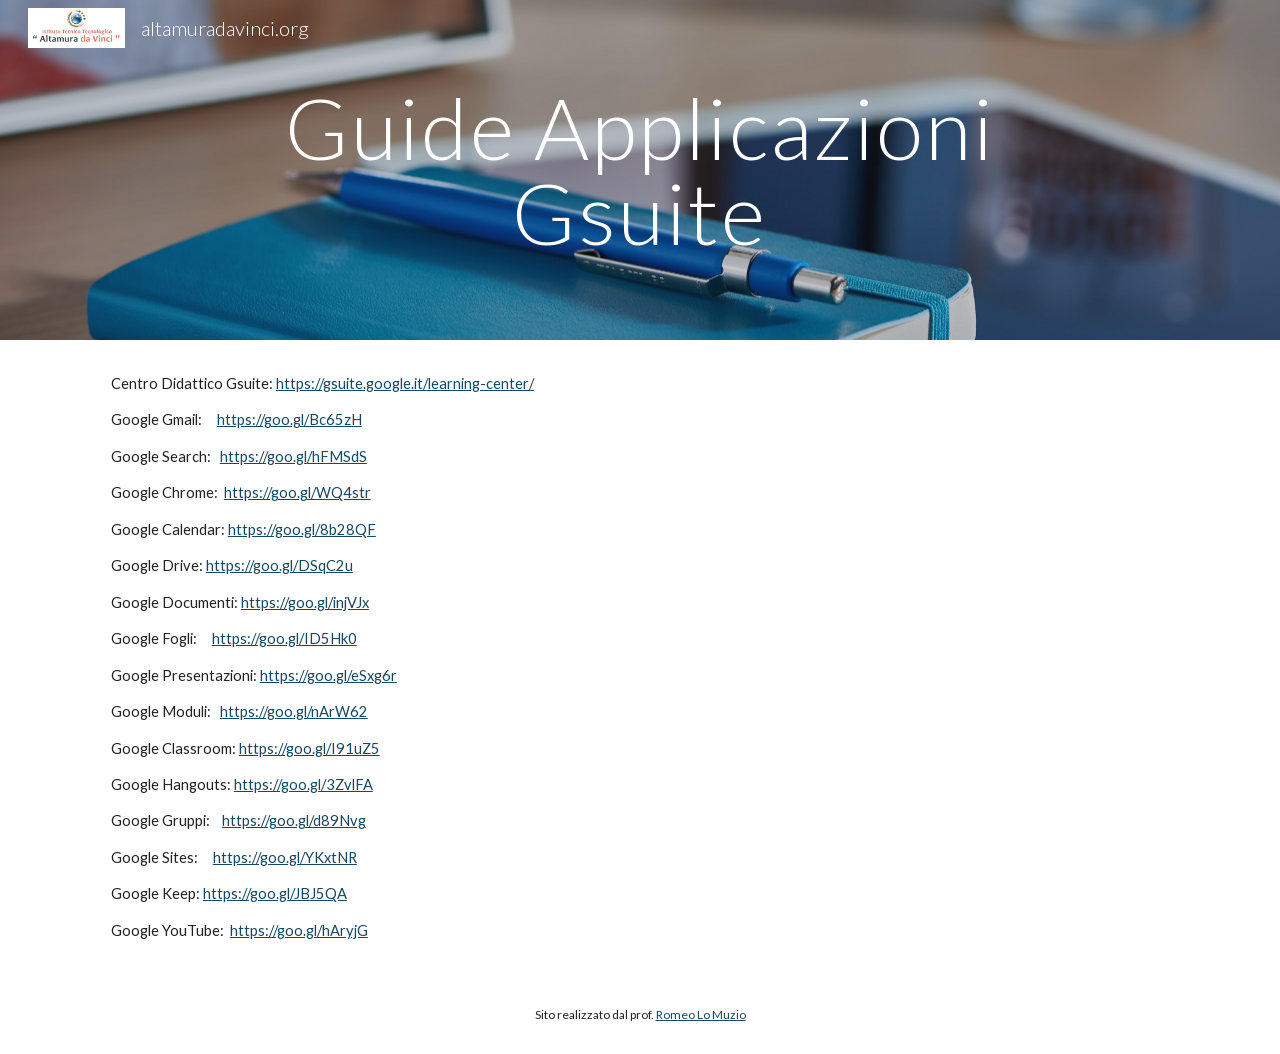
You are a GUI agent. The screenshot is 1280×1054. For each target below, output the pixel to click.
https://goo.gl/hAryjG (299, 930)
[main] (640, 170)
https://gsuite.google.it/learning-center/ (405, 383)
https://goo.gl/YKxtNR (285, 857)
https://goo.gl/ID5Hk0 (284, 638)
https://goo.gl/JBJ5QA (275, 893)
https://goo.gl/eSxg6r (328, 675)
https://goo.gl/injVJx (305, 602)
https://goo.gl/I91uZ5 (309, 748)
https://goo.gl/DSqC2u (279, 565)
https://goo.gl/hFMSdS (293, 456)
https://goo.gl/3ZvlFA (303, 784)
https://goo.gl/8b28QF (302, 529)
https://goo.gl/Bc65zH (289, 419)
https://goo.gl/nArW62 (294, 711)
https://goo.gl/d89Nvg (294, 820)
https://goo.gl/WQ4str (297, 492)
